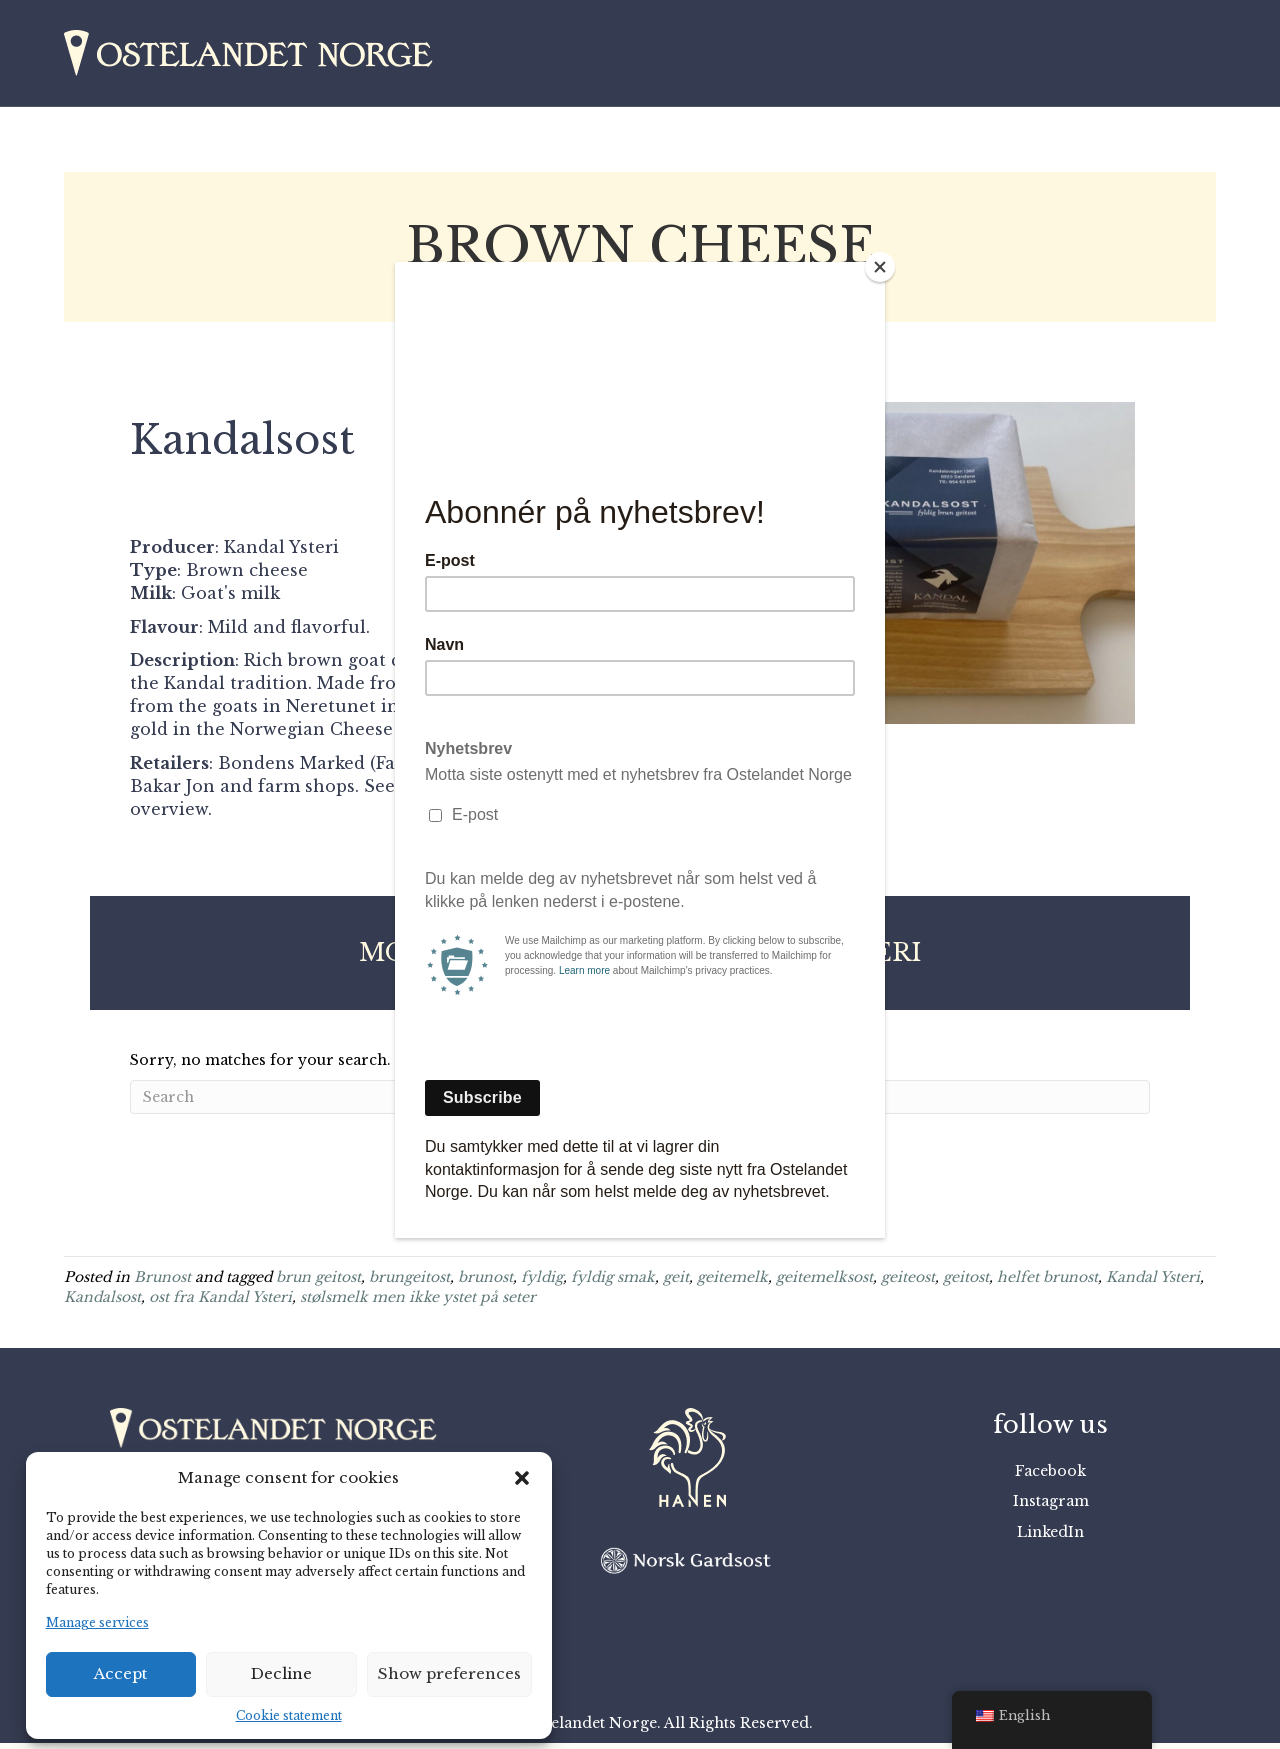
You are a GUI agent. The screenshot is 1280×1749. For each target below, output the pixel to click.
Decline (281, 1673)
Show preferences (449, 1673)
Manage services (97, 1622)
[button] (522, 1478)
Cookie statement (289, 1715)
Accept (120, 1673)
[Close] (880, 267)
